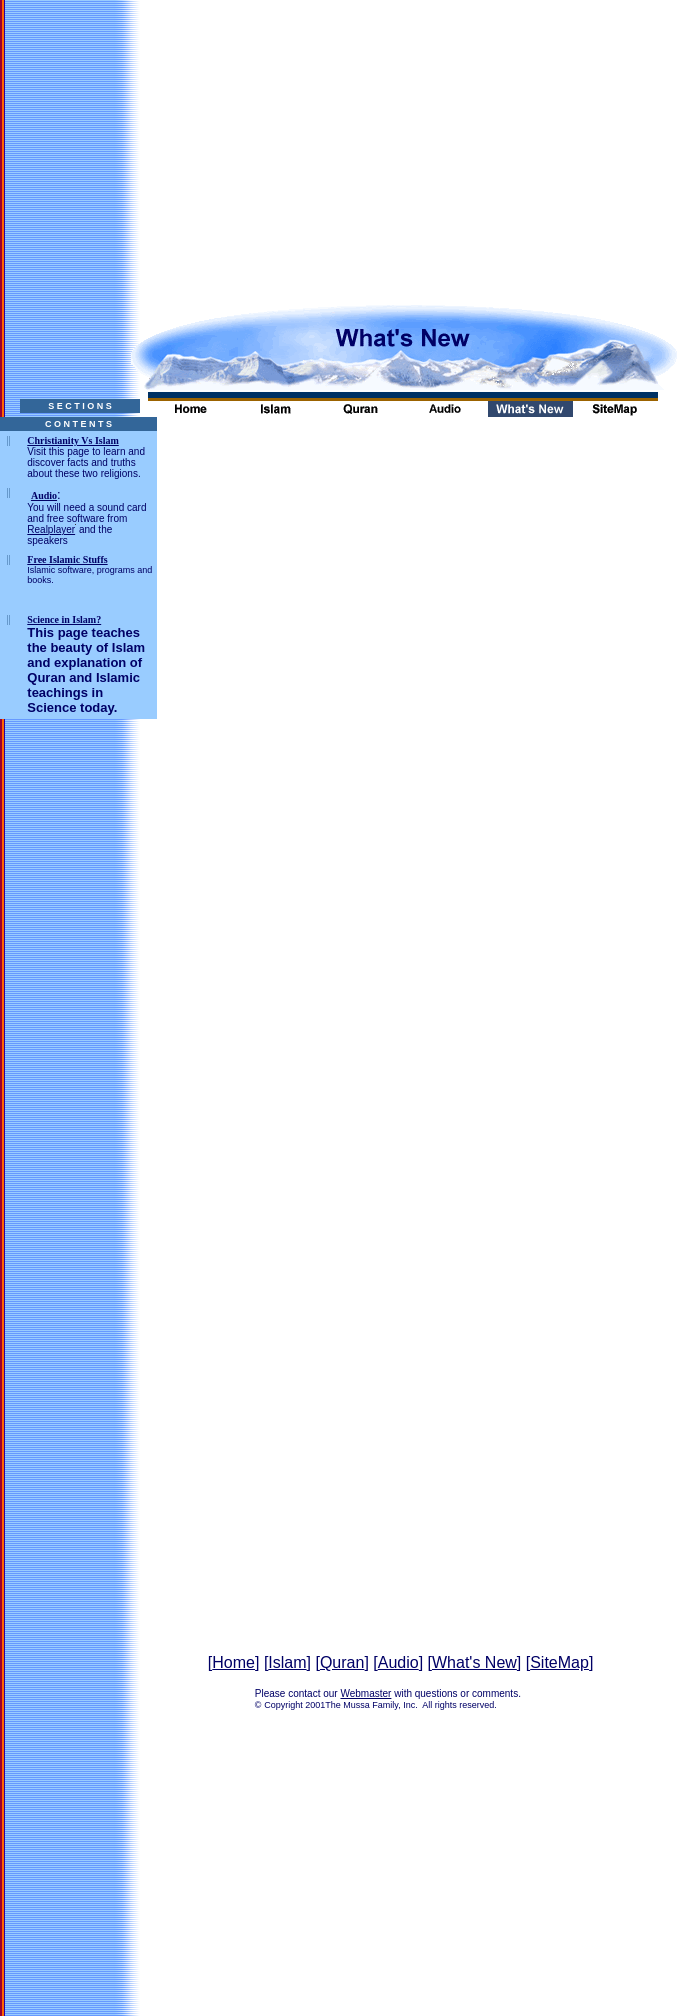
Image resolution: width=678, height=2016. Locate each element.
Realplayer (51, 529)
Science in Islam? (64, 619)
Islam (287, 1662)
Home (233, 1662)
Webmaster (365, 1693)
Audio (398, 1662)
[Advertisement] (339, 140)
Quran (342, 1662)
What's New (474, 1662)
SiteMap (559, 1662)
